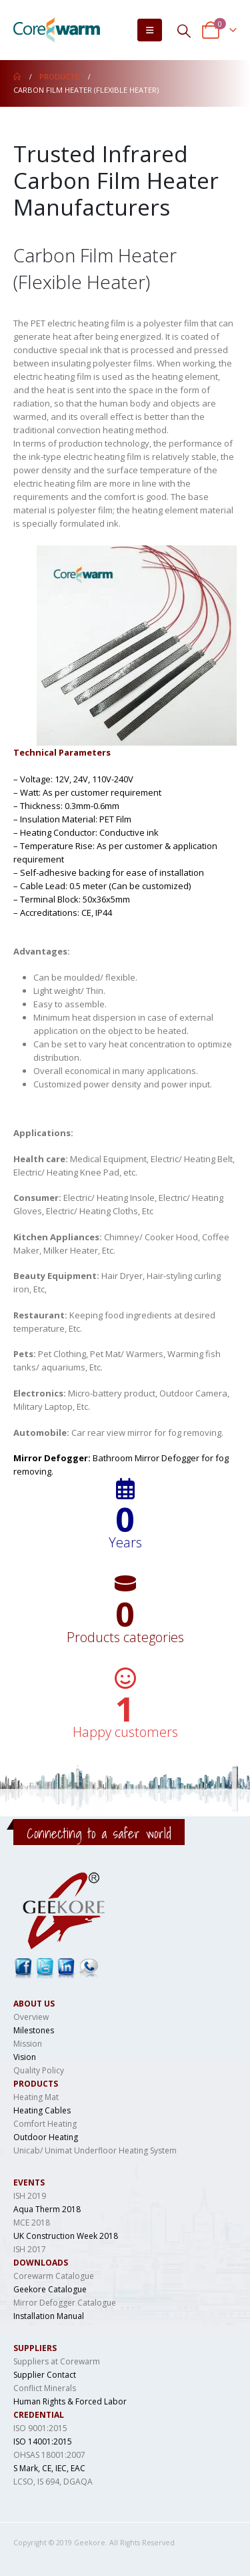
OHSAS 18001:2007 (49, 2455)
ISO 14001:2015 (42, 2441)
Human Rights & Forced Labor (70, 2401)
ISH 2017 (29, 2249)
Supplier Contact (44, 2374)
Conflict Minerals (44, 2388)
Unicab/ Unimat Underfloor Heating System (95, 2150)
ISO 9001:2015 (40, 2428)
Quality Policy (38, 2070)
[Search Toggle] (184, 30)
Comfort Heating (45, 2123)
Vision (24, 2057)
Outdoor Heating (45, 2137)
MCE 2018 (31, 2222)
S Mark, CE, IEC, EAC (49, 2468)
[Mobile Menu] (149, 30)
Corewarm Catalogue (53, 2276)
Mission (27, 2043)
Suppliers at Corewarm (56, 2361)
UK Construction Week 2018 (65, 2236)
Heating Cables (42, 2110)
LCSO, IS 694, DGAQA (53, 2481)
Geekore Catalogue (50, 2289)
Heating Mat (36, 2097)
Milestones (33, 2030)
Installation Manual (48, 2316)
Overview (31, 2017)
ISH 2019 (29, 2196)
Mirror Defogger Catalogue (64, 2302)
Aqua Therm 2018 (47, 2209)
